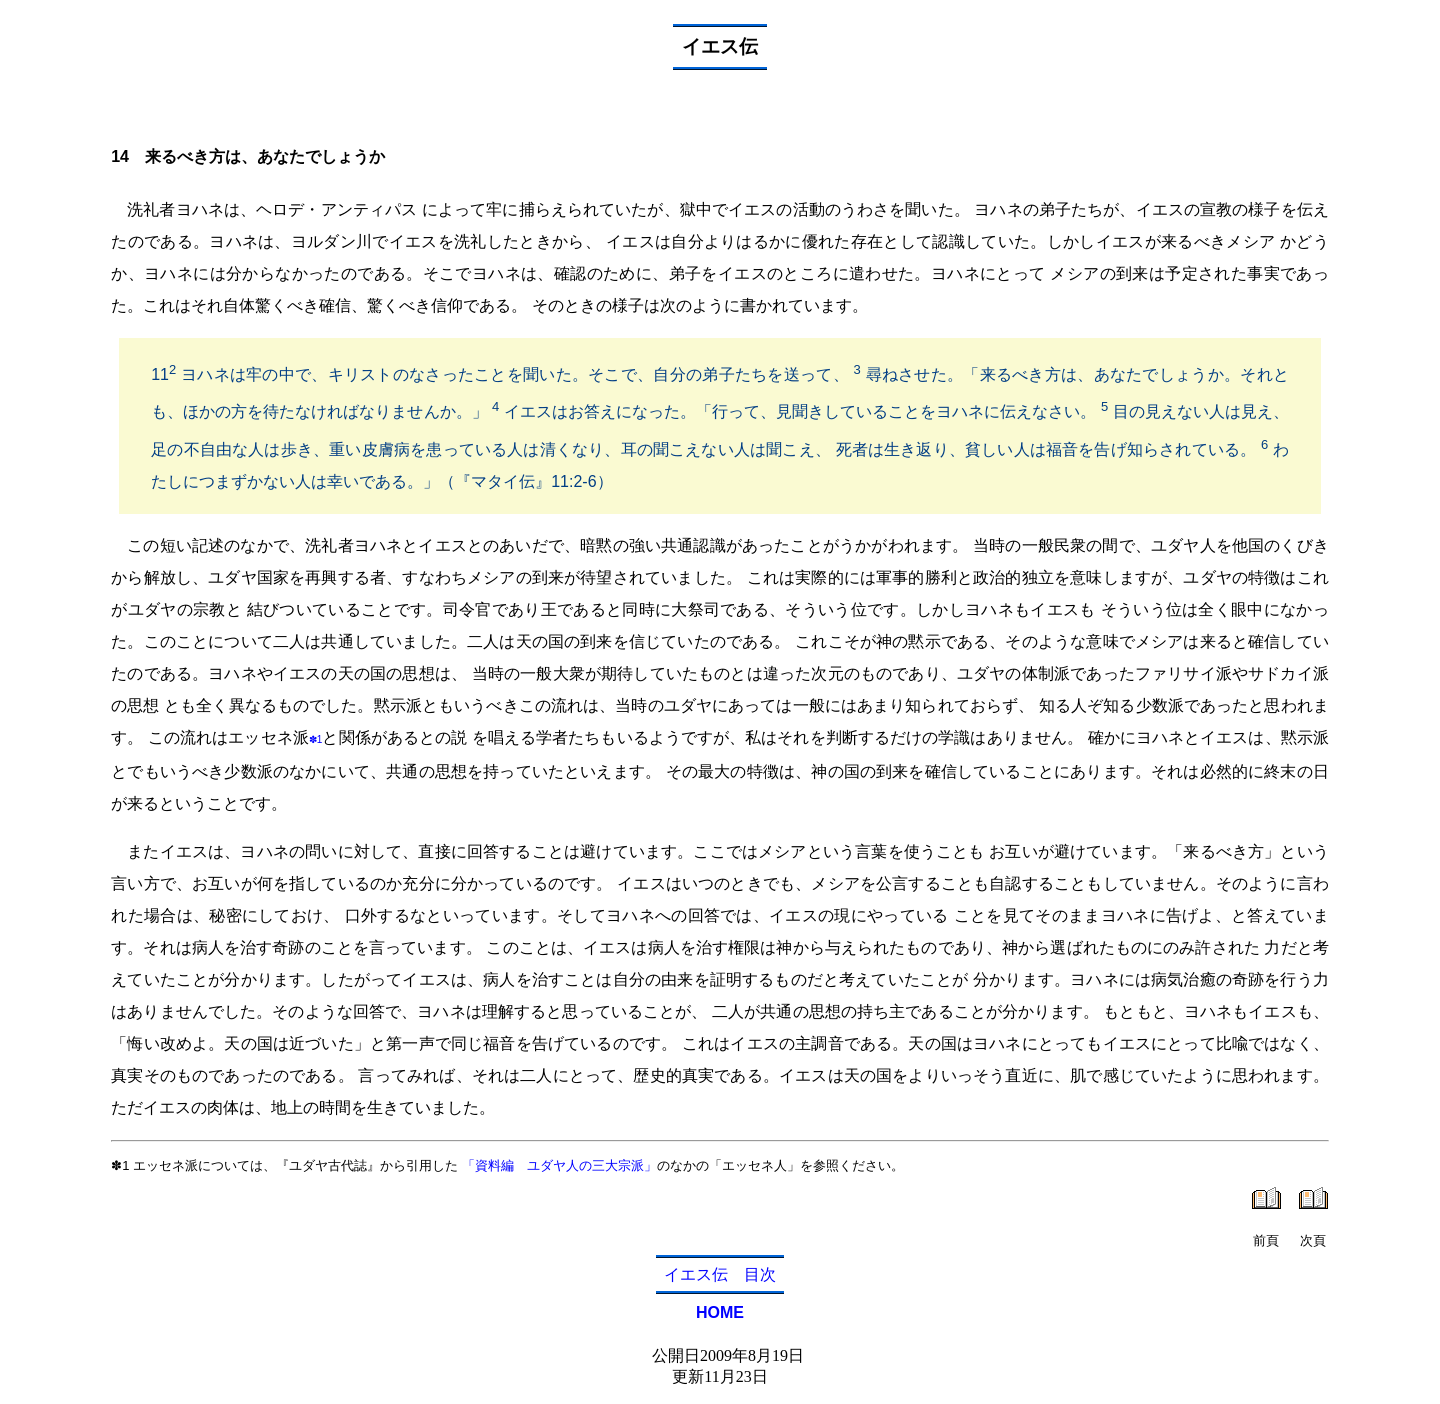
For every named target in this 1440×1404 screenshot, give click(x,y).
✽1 (316, 739)
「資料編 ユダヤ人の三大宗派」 (559, 1165)
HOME (720, 1312)
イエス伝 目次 (720, 1274)
